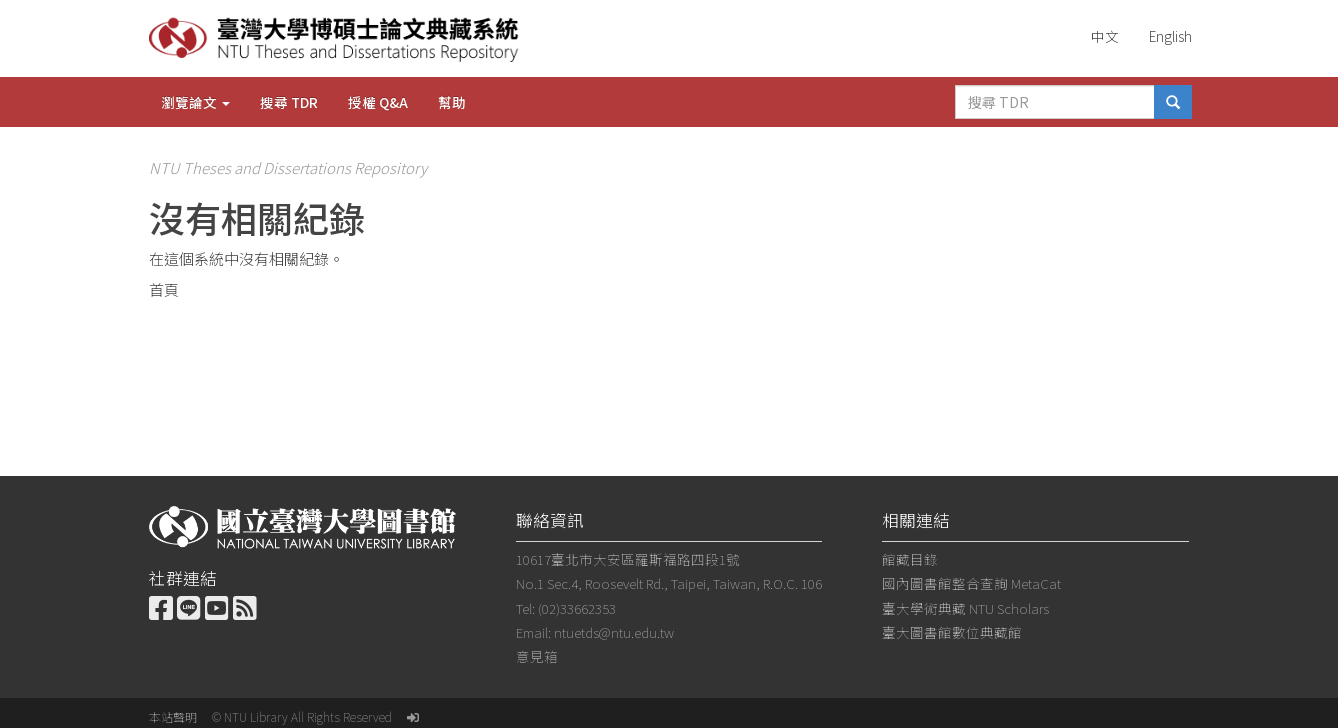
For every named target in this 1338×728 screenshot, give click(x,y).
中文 (1105, 36)
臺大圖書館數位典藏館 (952, 632)
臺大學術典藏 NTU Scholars (965, 608)
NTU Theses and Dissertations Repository (288, 167)
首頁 (164, 289)
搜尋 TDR (289, 102)
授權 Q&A (378, 102)
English (1170, 36)
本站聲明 (173, 716)
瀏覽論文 (195, 102)
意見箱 (537, 656)
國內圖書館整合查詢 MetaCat (971, 583)
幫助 (452, 102)
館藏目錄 (910, 559)
